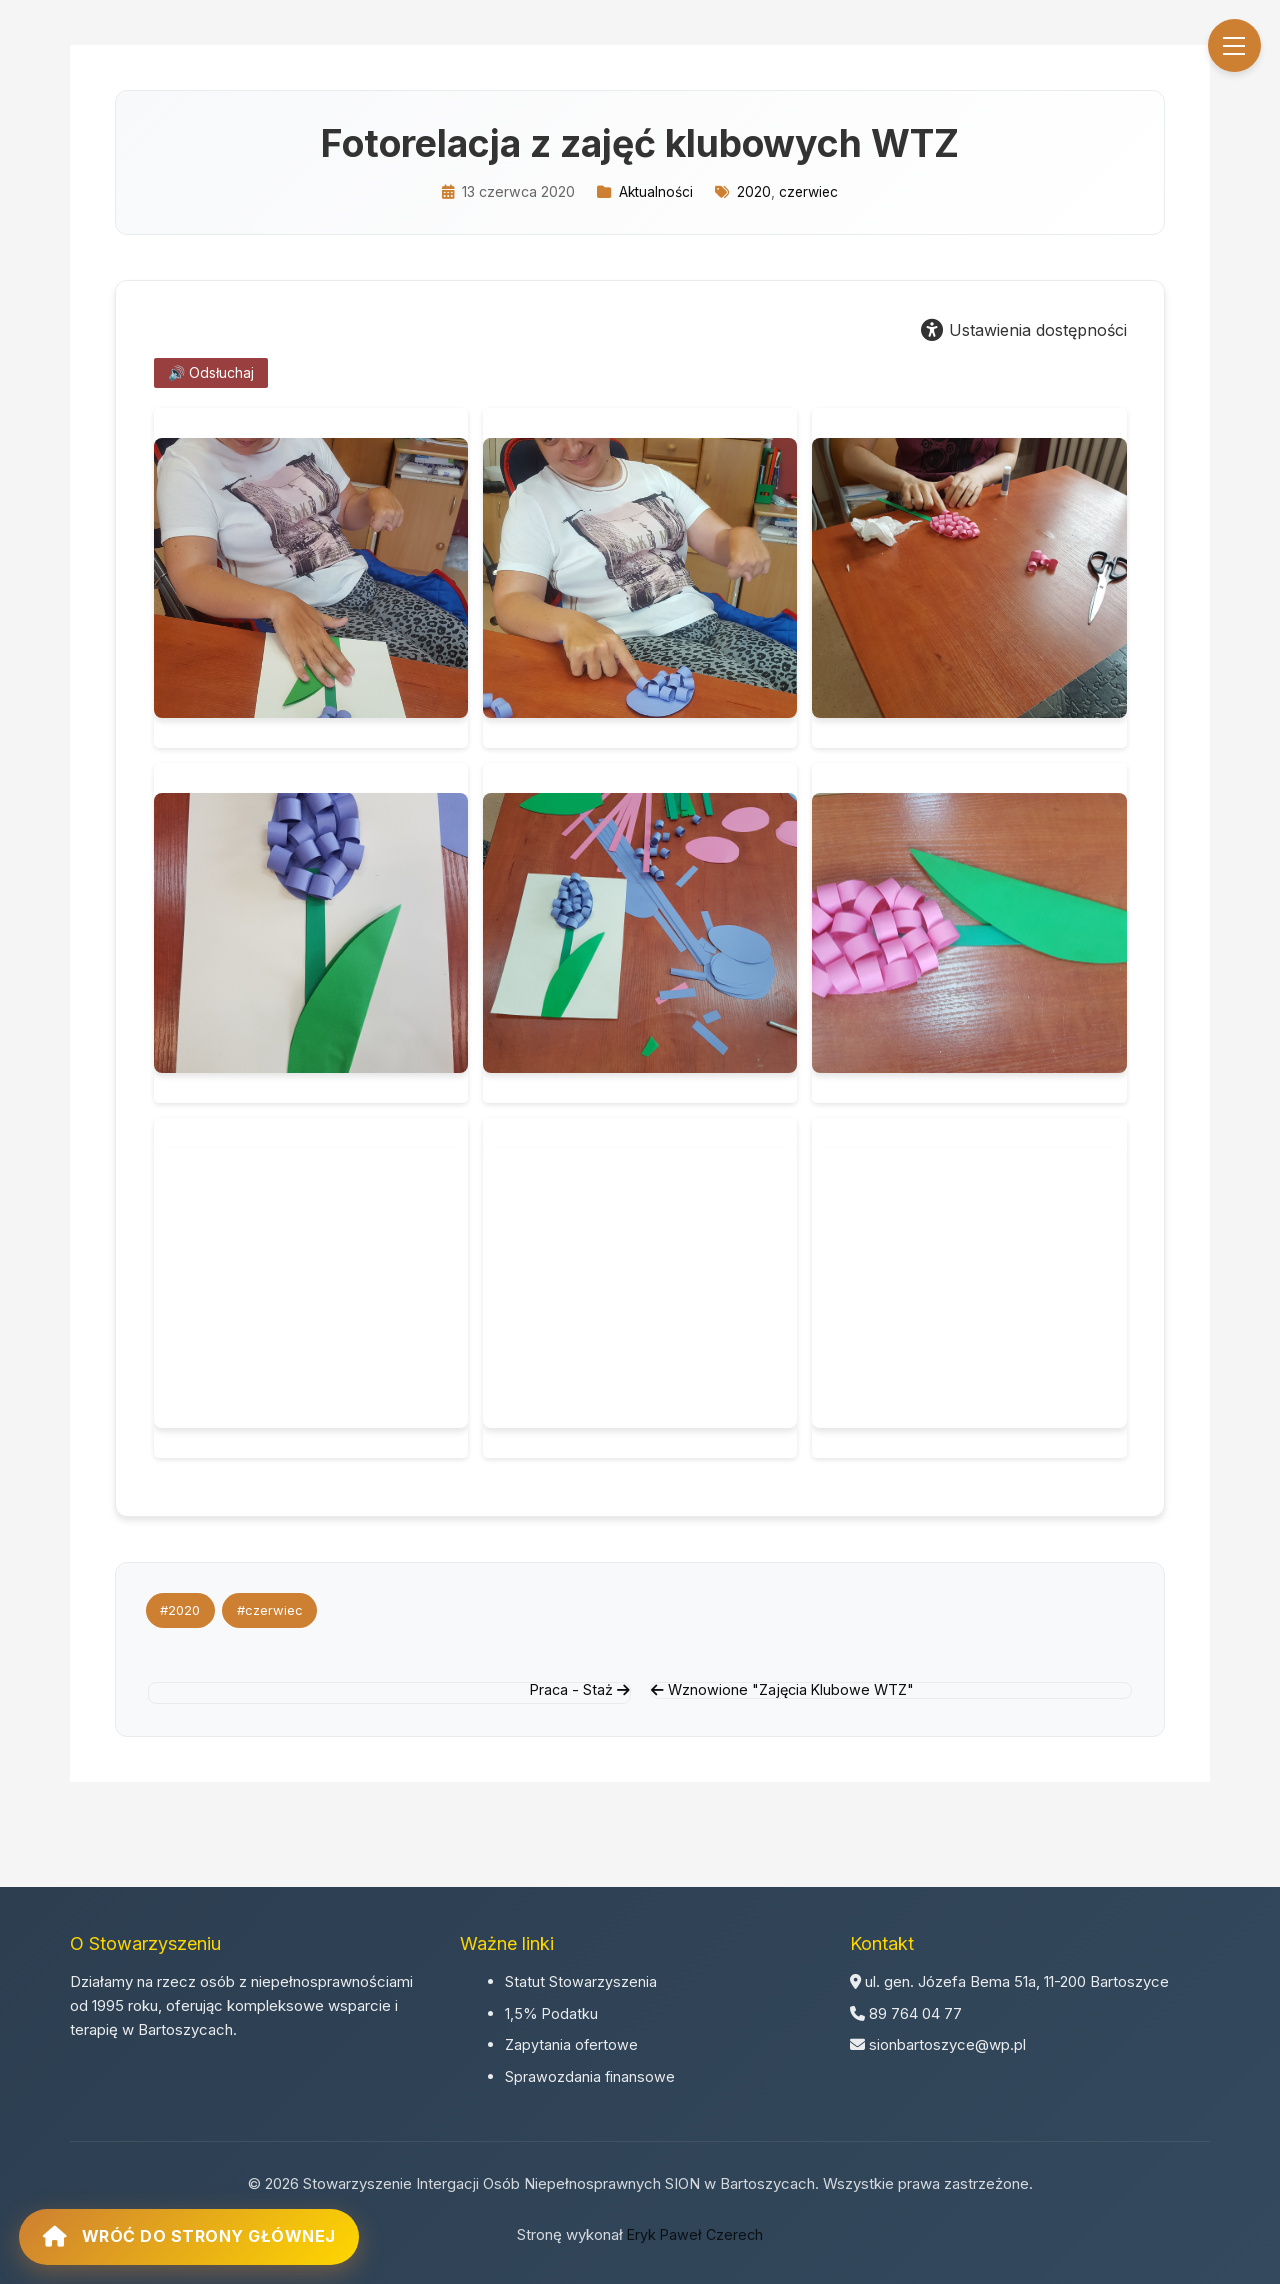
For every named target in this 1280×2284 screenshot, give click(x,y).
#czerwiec (276, 1610)
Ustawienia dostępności (1024, 330)
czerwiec (810, 191)
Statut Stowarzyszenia (581, 1978)
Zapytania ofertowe (572, 2041)
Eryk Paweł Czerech (695, 2230)
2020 (754, 191)
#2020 (182, 1610)
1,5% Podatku (552, 2009)
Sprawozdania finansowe (590, 2072)
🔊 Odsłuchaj (211, 372)
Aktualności (654, 191)
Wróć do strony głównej (220, 2221)
